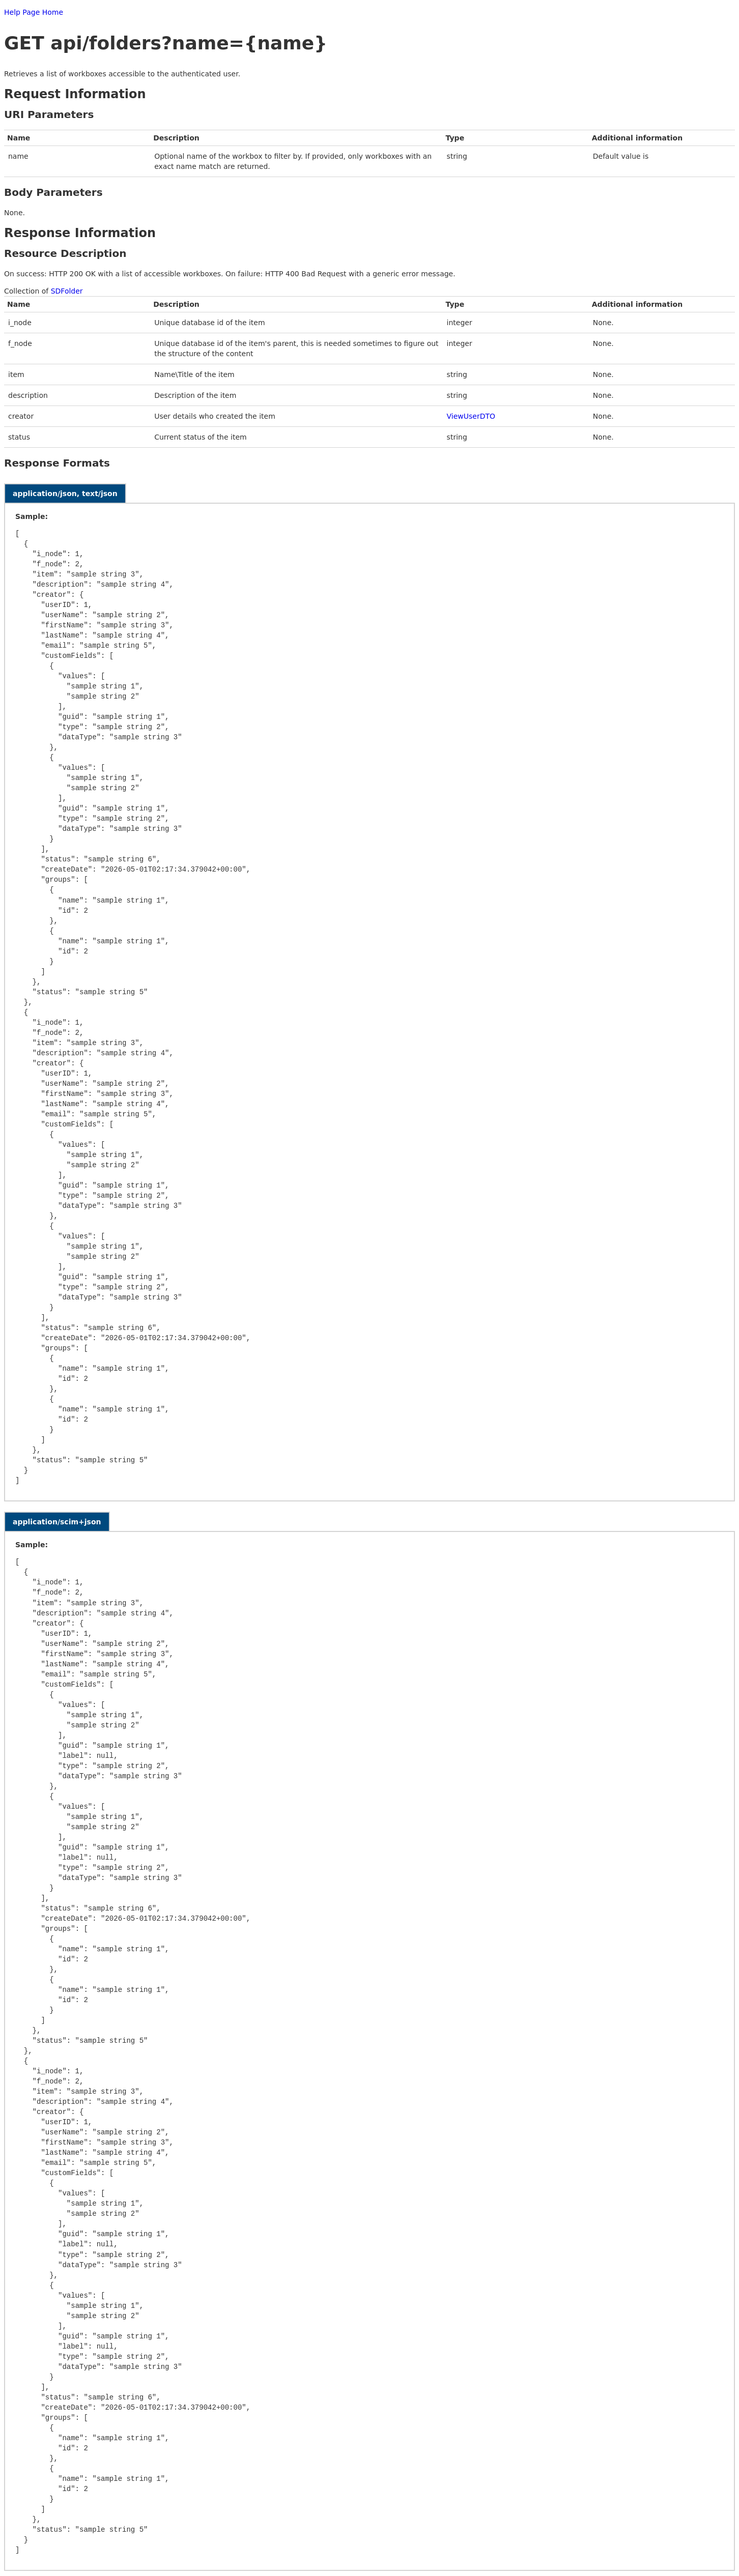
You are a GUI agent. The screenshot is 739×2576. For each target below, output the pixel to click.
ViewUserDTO (471, 416)
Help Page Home (33, 12)
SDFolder (67, 291)
